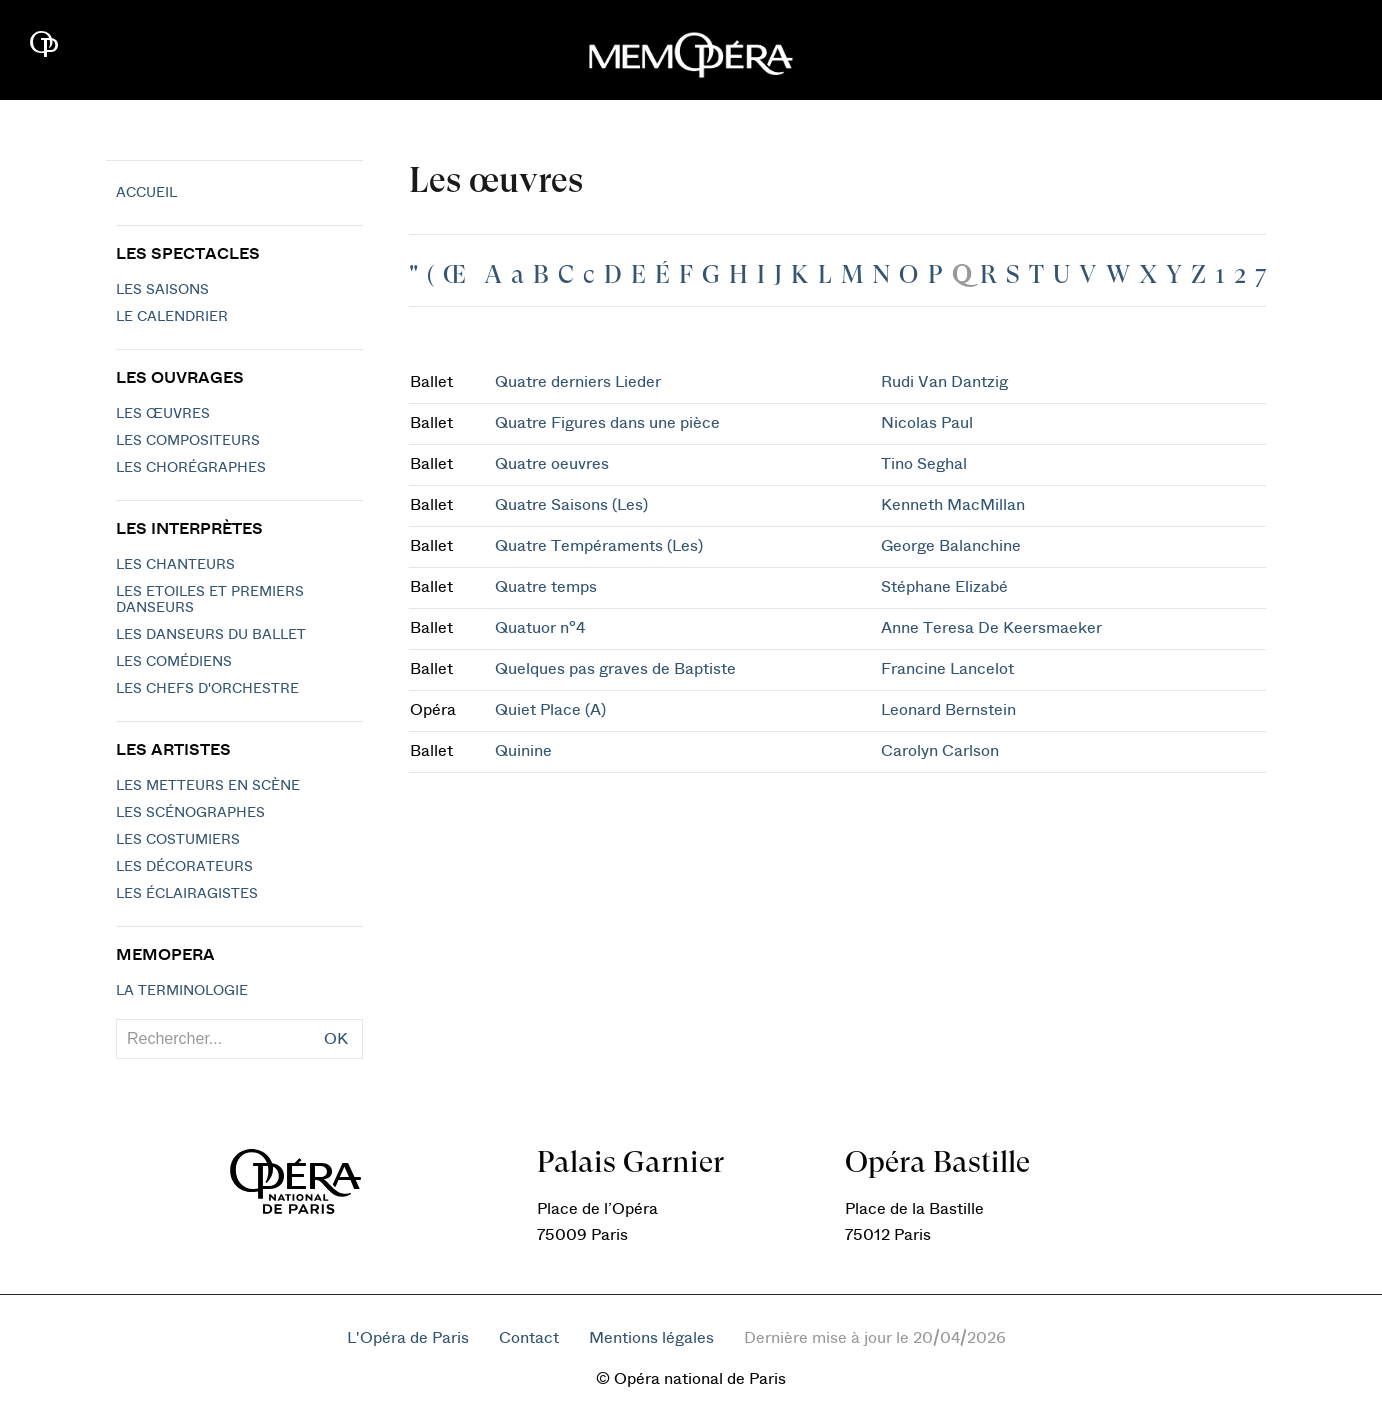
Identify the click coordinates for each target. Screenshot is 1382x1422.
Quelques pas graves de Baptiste (615, 669)
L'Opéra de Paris (408, 1338)
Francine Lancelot (947, 669)
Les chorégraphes (191, 468)
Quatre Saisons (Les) (571, 505)
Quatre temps (546, 587)
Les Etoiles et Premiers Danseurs (210, 600)
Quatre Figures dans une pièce (607, 423)
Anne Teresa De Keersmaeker (991, 628)
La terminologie (182, 991)
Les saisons (162, 290)
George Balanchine (951, 546)
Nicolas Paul (927, 423)
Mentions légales (651, 1338)
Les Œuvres (163, 414)
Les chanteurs (175, 565)
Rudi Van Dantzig (944, 382)
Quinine (523, 751)
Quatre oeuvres (552, 464)
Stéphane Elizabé (944, 587)
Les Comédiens (174, 662)
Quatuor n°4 (540, 628)
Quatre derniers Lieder (578, 382)
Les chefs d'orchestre (207, 689)
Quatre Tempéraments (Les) (599, 546)
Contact (529, 1338)
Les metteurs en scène (208, 786)
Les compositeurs (188, 441)
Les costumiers (178, 840)
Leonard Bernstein (948, 710)
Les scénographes (190, 813)
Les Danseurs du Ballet (211, 635)
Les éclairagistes (187, 894)
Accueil (146, 193)
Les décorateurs (184, 867)
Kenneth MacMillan (953, 505)
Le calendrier (172, 317)
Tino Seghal (924, 464)
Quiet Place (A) (550, 710)
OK (336, 1039)
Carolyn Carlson (940, 751)
